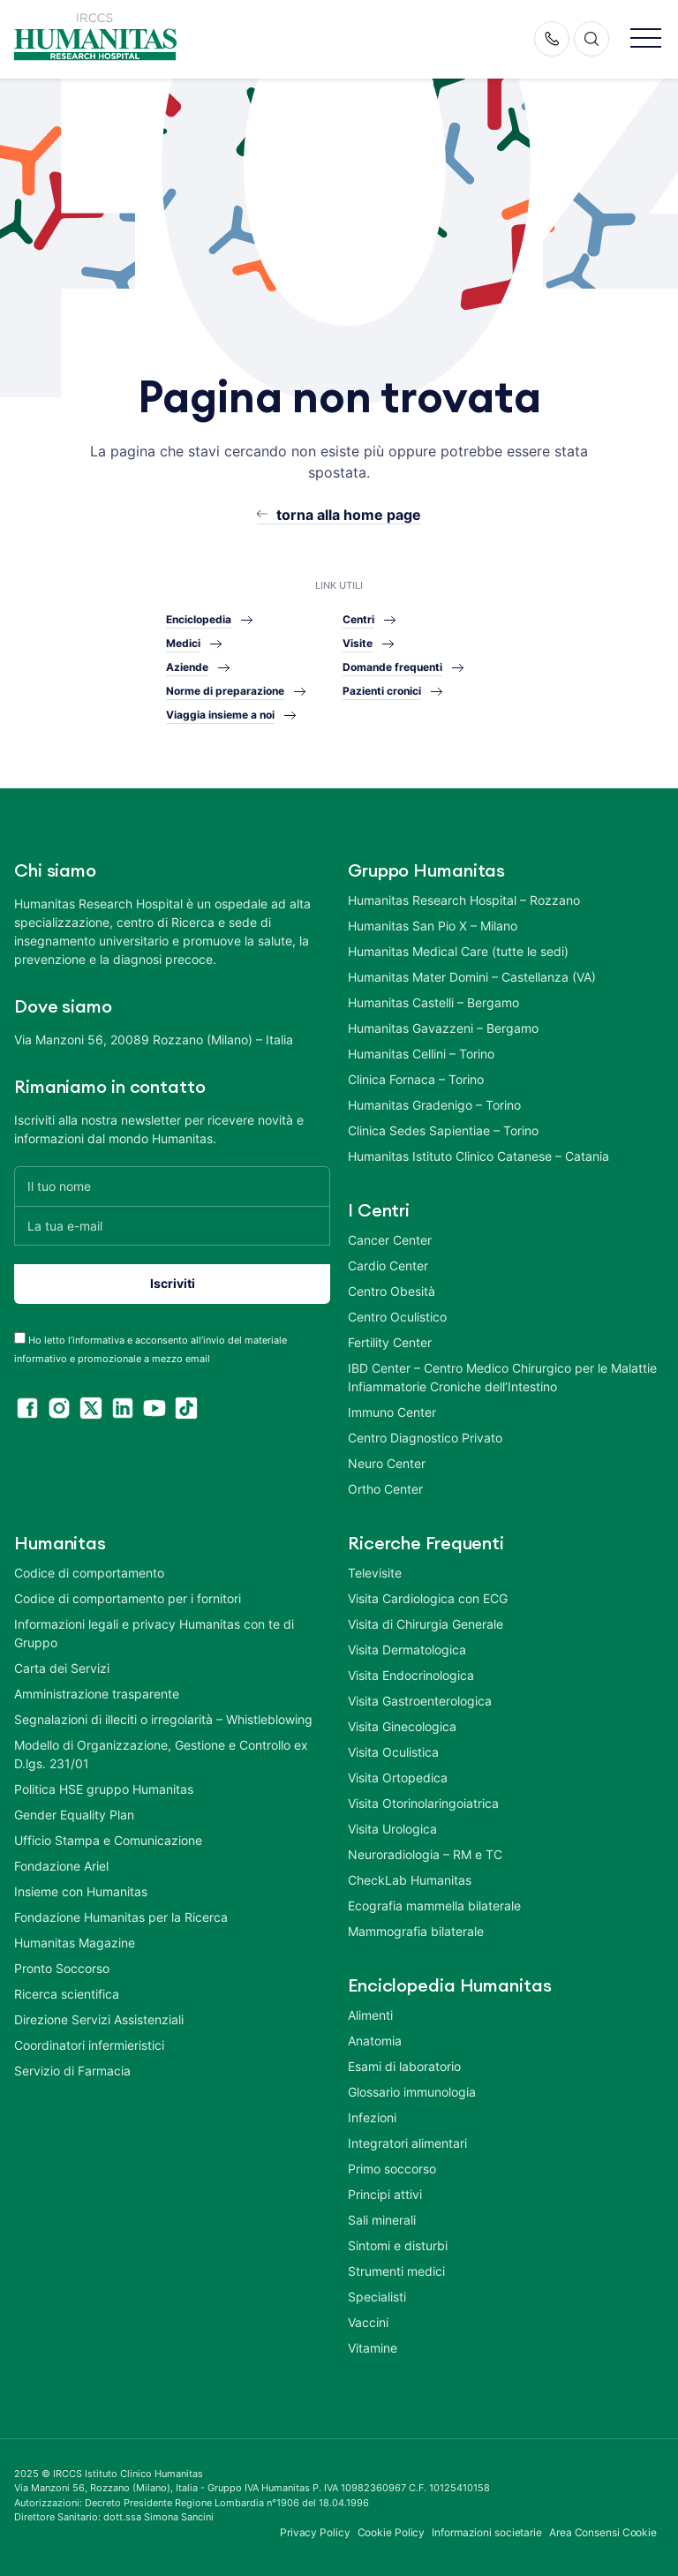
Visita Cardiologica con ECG (428, 1598)
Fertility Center (390, 1342)
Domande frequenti (392, 667)
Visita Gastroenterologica (420, 1700)
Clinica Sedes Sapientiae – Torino (443, 1130)
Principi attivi (385, 2194)
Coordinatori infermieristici (89, 2045)
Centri (358, 619)
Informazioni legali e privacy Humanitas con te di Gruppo (154, 1633)
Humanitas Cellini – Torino (421, 1053)
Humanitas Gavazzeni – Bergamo (443, 1028)
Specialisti (377, 2296)
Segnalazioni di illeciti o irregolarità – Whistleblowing (163, 1719)
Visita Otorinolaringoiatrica (423, 1803)
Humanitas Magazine (74, 1942)
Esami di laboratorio (404, 2066)
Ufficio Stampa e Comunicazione (108, 1840)
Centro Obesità (391, 1291)
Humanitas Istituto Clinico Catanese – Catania (478, 1156)
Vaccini (368, 2322)
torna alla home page (348, 514)
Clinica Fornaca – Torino (416, 1079)
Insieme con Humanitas (80, 1891)
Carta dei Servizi (61, 1668)
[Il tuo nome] (172, 1186)
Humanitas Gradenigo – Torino (434, 1104)
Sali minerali (382, 2219)
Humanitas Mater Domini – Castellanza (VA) (472, 976)
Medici (183, 643)
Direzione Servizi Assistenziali (99, 2019)
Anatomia (375, 2040)
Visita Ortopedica (398, 1777)
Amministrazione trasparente (96, 1693)
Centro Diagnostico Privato (425, 1437)
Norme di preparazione (225, 690)
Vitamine (372, 2347)
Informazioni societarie (487, 2532)
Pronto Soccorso (61, 1968)
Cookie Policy (392, 2532)
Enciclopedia (198, 619)
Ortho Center (385, 1488)
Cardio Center (388, 1265)
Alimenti (370, 2014)
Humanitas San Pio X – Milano (432, 925)
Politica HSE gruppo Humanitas (103, 1788)
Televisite (375, 1572)
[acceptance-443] (20, 1338)
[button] (645, 39)
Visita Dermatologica (407, 1649)
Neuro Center (387, 1463)
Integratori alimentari (407, 2142)
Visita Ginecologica (402, 1726)
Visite (358, 643)
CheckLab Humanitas (409, 1879)
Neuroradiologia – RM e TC (425, 1854)
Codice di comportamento (89, 1572)
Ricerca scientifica (66, 1993)
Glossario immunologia (412, 2091)
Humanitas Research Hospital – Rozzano (464, 900)
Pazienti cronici (382, 690)
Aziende (187, 667)
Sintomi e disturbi (398, 2245)
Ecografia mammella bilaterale (434, 1905)
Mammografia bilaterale (416, 1931)
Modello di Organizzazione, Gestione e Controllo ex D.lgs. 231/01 (161, 1754)
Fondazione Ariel (61, 1865)
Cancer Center (390, 1239)
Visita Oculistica (393, 1751)
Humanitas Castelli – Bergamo (433, 1002)
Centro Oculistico (397, 1316)
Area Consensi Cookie (603, 2532)
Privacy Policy (315, 2532)
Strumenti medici (396, 2270)
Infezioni (372, 2117)
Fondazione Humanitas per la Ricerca (121, 1916)
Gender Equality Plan (74, 1814)
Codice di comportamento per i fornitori (127, 1598)
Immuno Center (392, 1412)
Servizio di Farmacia (72, 2070)
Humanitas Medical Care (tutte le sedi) (458, 951)
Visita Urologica (392, 1828)
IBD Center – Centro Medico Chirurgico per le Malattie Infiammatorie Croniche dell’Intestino (502, 1377)
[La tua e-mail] (172, 1226)
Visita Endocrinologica (411, 1675)
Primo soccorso (392, 2168)
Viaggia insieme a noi (220, 714)
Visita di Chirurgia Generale (425, 1623)
